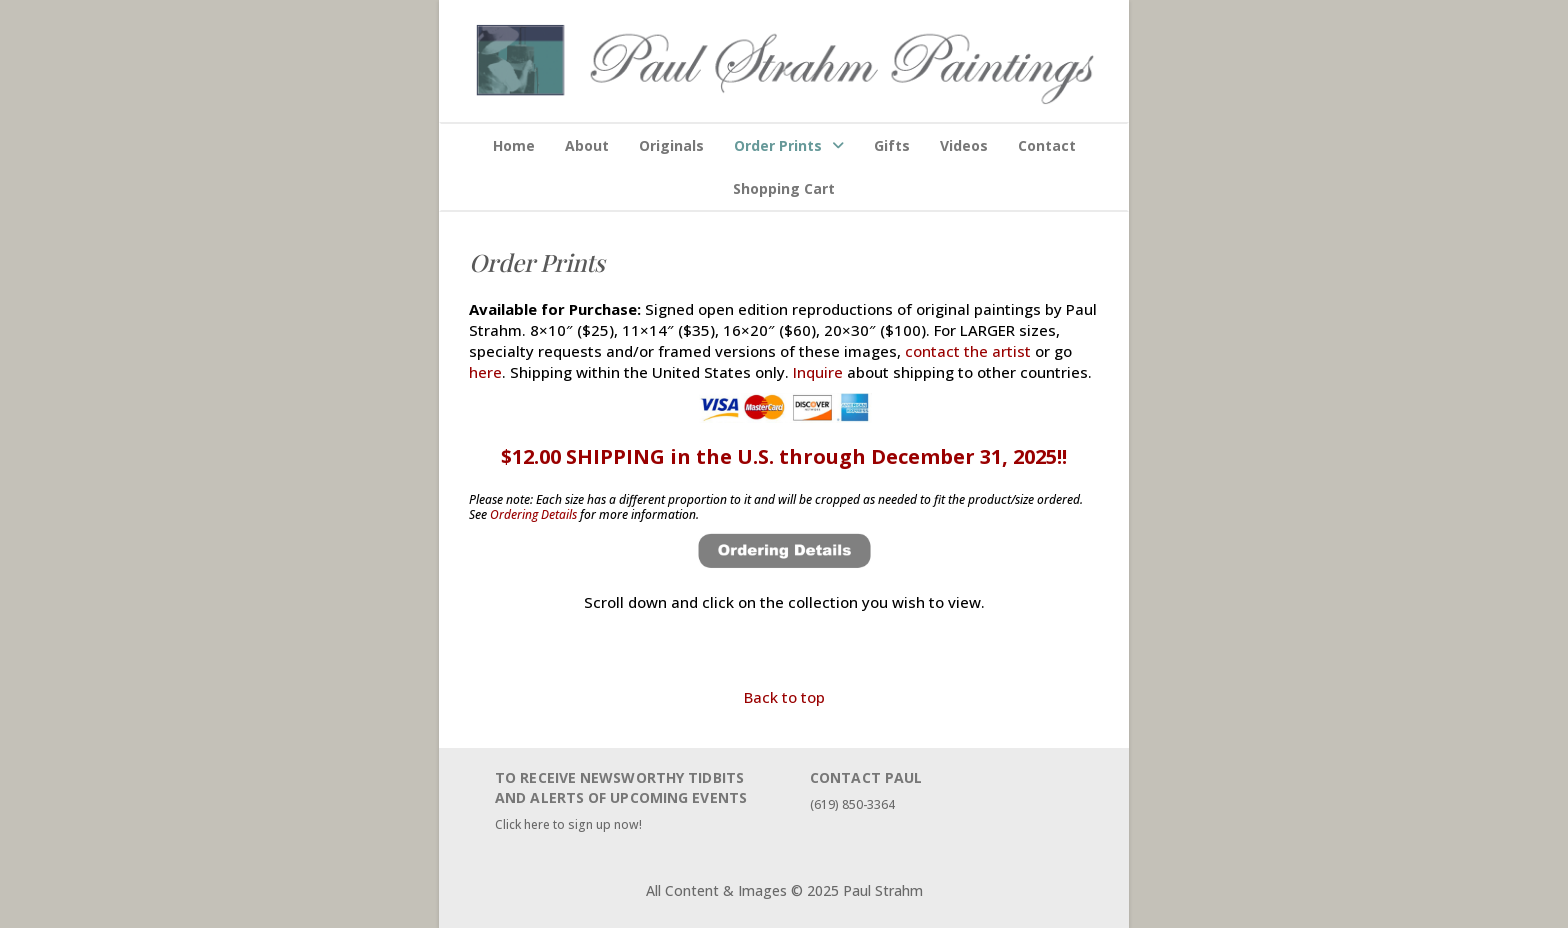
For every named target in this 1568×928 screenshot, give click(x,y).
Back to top (784, 697)
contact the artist (968, 351)
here (485, 372)
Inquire (818, 372)
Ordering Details (533, 514)
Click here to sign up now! (568, 824)
